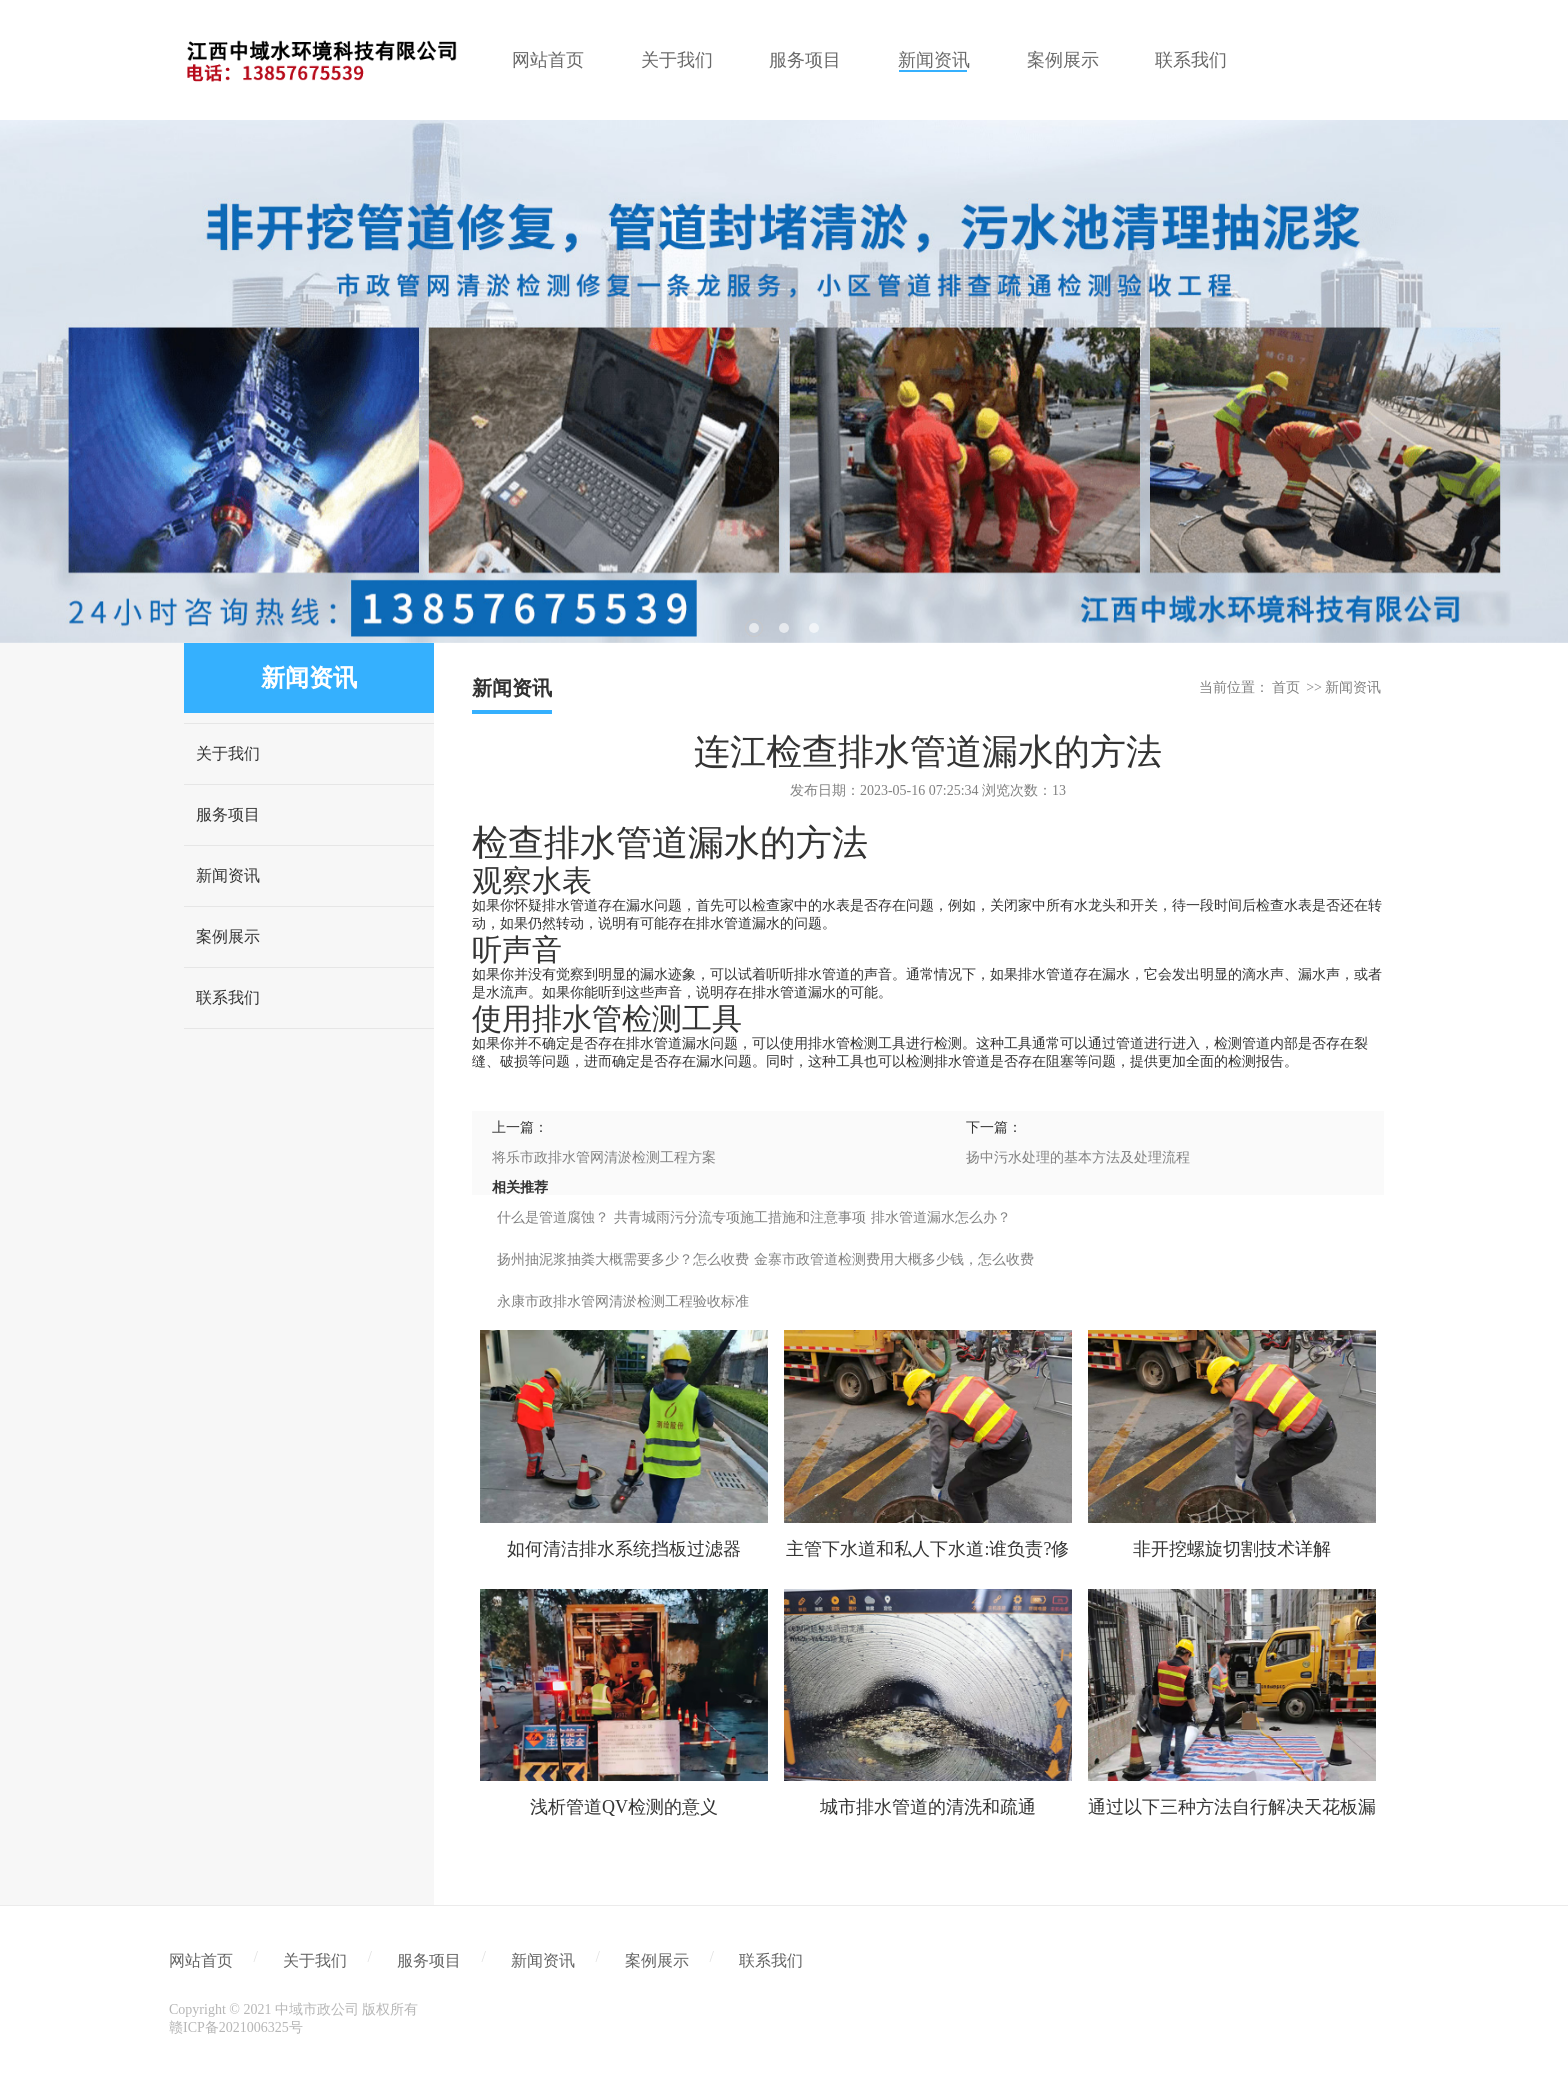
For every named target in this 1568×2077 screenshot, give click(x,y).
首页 (1286, 687)
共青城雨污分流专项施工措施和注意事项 (740, 1217)
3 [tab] (814, 628)
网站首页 (201, 1960)
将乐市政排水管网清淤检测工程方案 (604, 1157)
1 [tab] (754, 628)
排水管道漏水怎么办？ (941, 1217)
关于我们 (228, 753)
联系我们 (228, 997)
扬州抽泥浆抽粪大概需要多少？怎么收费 (623, 1259)
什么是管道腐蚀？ (553, 1217)
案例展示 (228, 936)
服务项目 (228, 814)
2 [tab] (784, 628)
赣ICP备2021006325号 (236, 2027)
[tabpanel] (784, 381)
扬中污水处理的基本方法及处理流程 (1078, 1157)
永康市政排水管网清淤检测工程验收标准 (623, 1301)
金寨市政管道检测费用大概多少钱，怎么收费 (894, 1259)
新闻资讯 (228, 875)
